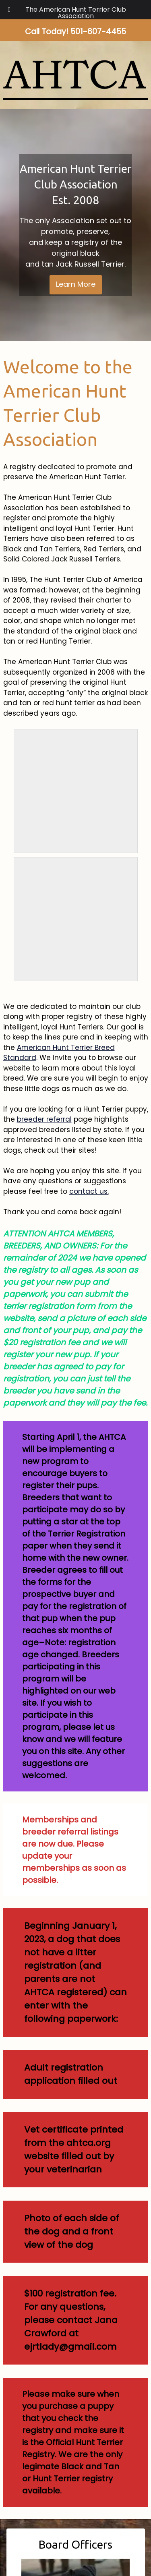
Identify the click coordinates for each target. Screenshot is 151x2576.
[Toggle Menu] (9, 9)
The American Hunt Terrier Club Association (75, 13)
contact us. (89, 1191)
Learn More (75, 284)
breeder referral (44, 1119)
